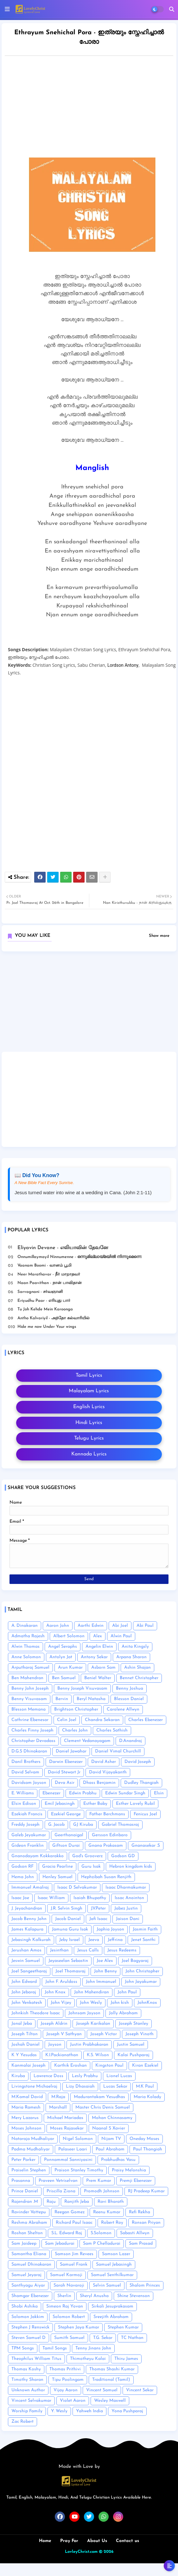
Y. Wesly (59, 2411)
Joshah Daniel (25, 2044)
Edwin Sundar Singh (125, 1793)
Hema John (22, 1877)
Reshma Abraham (29, 2222)
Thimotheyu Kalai (88, 2358)
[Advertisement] (89, 1003)
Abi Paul (145, 1625)
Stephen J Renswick (30, 2327)
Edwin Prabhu (83, 1793)
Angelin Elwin (99, 1646)
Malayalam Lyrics (89, 1391)
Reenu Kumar (106, 2212)
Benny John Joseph (30, 1688)
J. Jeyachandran (26, 1908)
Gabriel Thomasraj (120, 1824)
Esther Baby (95, 1803)
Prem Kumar (98, 2180)
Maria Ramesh (26, 2107)
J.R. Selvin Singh (66, 1908)
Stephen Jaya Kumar (78, 2327)
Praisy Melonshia (129, 2170)
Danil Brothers (26, 1761)
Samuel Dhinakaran (31, 2264)
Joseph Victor (103, 2034)
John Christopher (142, 1971)
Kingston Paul (109, 2065)
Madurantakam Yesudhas (99, 2097)
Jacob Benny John (29, 1919)
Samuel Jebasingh (114, 2264)
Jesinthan (59, 1950)
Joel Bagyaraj (135, 1960)
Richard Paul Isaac (74, 2222)
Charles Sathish (112, 1730)
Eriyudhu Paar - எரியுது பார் (43, 1301)
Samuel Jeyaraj (26, 2275)
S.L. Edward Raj (66, 2233)
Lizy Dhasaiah (80, 2086)
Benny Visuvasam (29, 1699)
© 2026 (106, 2552)
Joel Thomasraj (70, 1971)
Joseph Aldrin (54, 2023)
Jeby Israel (69, 1939)
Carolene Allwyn (123, 1709)
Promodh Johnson (101, 2191)
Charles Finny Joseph (32, 1730)
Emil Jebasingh (60, 1803)
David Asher (103, 1761)
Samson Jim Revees (74, 2254)
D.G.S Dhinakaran (29, 1751)
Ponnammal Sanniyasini (68, 2159)
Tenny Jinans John (93, 2348)
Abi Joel (120, 1625)
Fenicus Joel (145, 1814)
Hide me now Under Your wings (46, 1327)
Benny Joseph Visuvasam (82, 1688)
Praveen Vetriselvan (58, 2180)
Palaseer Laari (72, 2149)
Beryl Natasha (91, 1699)
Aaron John (57, 1625)
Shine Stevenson (133, 2296)
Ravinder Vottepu (28, 2212)
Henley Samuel (57, 1877)
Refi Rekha (139, 2212)
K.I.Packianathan (61, 2055)
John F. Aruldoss (61, 1981)
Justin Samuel (130, 2044)
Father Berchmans (107, 1814)
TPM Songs (22, 2348)
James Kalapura (27, 1929)
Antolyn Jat (60, 1657)
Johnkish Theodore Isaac (35, 2013)
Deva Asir (64, 1782)
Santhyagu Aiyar (28, 2285)
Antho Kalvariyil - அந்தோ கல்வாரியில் (53, 1318)
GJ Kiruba (83, 1824)
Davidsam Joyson (28, 1782)
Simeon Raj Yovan (64, 2306)
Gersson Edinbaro (110, 1835)
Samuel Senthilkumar (112, 2275)
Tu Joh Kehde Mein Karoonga (45, 1309)
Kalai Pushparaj (133, 2055)
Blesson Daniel (129, 1699)
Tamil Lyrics (89, 1375)
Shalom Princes (145, 2285)
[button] (171, 9)
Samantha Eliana (28, 2254)
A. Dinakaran (24, 1625)
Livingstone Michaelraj (34, 2086)
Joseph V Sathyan (64, 2034)
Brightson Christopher (76, 1709)
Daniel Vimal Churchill (118, 1751)
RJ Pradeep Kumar (146, 2191)
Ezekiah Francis (26, 1814)
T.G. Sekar (102, 2337)
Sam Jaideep (23, 2243)
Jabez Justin (126, 1908)
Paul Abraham (110, 2149)
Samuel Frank (73, 2264)
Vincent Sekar (140, 2390)
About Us (97, 2541)
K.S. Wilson (98, 2055)
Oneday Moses (144, 2138)
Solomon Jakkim (27, 2316)
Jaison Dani (127, 1919)
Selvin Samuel (107, 2285)
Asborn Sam (103, 1667)
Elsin (159, 1793)
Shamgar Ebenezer (30, 2296)
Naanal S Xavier (108, 2128)
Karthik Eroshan (70, 2065)
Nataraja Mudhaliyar (32, 2138)
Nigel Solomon (78, 2138)
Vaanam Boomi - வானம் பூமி (44, 1265)
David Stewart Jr (64, 1772)
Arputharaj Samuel (30, 1667)
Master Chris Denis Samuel (102, 2107)
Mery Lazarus (25, 2118)
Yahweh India (89, 2411)
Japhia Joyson (110, 1929)
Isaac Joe (20, 1898)
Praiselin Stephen (28, 2170)
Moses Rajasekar (67, 2128)
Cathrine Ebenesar (29, 1720)
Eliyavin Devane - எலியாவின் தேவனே (62, 1247)
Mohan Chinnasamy (112, 2118)
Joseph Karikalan (93, 2023)
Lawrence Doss (48, 2076)
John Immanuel (101, 1981)
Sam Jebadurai (59, 2243)
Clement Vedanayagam (87, 1740)
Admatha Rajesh (28, 1636)
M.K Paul (145, 2086)
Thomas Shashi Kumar (112, 2369)
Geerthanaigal (68, 1835)
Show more (159, 936)
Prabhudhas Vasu (118, 2159)
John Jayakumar (141, 1981)
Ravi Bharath (111, 2201)
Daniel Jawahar (71, 1751)
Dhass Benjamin (99, 1782)
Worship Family (26, 2411)
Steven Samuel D (28, 2337)
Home (45, 2541)
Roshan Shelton (27, 2233)
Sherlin (64, 2296)
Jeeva (93, 1939)
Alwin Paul (121, 1636)
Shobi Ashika (24, 2306)
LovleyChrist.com (81, 2552)
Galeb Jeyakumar (28, 1835)
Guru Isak (91, 1866)
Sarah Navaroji (69, 2285)
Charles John (75, 1730)
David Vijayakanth (108, 1772)
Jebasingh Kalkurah (31, 1939)
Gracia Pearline (57, 1866)
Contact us (127, 2541)
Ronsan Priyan (146, 2222)
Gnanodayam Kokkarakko (37, 1856)
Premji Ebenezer (136, 2180)
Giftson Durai (66, 1845)
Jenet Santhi (143, 1939)
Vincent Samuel (102, 2390)
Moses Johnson (26, 2128)
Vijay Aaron (66, 2390)
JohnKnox (147, 2002)
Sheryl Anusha (94, 2296)
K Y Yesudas (24, 2055)
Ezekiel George (66, 1814)
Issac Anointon (129, 1898)
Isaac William (51, 1898)
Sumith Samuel (69, 2337)
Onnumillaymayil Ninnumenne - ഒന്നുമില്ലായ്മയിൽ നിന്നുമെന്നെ (79, 1257)
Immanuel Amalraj (30, 1887)
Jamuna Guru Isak (70, 1929)
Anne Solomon (26, 1657)
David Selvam (25, 1772)
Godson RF (22, 1866)
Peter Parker (23, 2159)
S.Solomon (101, 2233)
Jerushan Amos (26, 1950)
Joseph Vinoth (139, 2034)
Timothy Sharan (27, 2379)
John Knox (55, 1992)
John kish (120, 2002)
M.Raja (58, 2097)
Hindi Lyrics (88, 1422)
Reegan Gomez (69, 2212)
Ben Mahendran (27, 1678)
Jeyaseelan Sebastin (68, 1960)
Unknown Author (28, 2390)
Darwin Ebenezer (66, 1761)
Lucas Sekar (115, 2086)
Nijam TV (111, 2138)
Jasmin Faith (145, 1929)
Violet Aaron (73, 2400)
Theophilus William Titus (36, 2358)
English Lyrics (89, 1406)
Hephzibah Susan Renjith (106, 1877)
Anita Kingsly (135, 1646)
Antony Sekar (94, 1657)
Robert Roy (112, 2222)
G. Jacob (56, 1824)
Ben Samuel (64, 1678)
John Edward (24, 1981)
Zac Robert (22, 2421)
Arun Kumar (70, 1667)
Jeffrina (115, 1939)
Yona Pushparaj (127, 2411)
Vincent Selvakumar (31, 2400)
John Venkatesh (26, 2002)
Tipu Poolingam (68, 2379)
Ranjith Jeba (76, 2201)
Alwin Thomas (25, 1646)
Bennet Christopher (139, 1678)
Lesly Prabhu (85, 2076)
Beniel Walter (97, 1678)
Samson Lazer (116, 2254)
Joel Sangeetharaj (29, 1971)
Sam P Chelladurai (101, 2243)
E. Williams (22, 1793)
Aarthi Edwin (91, 1625)
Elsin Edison (23, 1803)
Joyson (54, 2044)
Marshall (58, 2107)
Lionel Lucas (119, 2076)
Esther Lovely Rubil (135, 1803)
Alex (97, 1636)
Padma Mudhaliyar (30, 2149)
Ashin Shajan (137, 1667)
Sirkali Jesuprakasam (112, 2306)
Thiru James (126, 2358)
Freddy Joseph (25, 1824)
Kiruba (18, 2076)
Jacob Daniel (68, 1919)
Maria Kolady (147, 2097)
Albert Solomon (69, 1636)
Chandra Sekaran (102, 1720)
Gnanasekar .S (145, 1845)
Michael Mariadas (65, 2118)
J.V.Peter (98, 1908)
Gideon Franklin (27, 1845)
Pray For (69, 2541)
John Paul (127, 1992)
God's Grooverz (87, 1856)
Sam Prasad (141, 2243)
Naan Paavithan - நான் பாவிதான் (49, 1283)
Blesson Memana (28, 1709)
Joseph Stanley (133, 2023)
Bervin (61, 1699)
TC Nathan (132, 2337)
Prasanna (20, 2180)
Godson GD (123, 1856)
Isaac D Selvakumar (77, 1887)
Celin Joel (66, 1720)
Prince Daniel (24, 2191)
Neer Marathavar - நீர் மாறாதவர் (48, 1274)
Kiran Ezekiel (145, 2065)
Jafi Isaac (98, 1919)
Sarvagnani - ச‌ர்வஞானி (40, 1292)
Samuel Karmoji (66, 2275)
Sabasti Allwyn (134, 2233)
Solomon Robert (69, 2316)
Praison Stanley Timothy (78, 2170)
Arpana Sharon (131, 1657)
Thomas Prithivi (65, 2369)
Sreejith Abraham (111, 2316)
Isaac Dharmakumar (125, 1887)
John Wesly (91, 2002)
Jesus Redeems (122, 1950)
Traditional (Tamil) (111, 2379)
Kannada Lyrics (89, 1454)
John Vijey (61, 2002)
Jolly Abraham (123, 2013)
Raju (51, 2201)
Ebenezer (51, 1793)
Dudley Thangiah (141, 1782)
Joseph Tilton (24, 2034)
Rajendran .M (24, 2201)
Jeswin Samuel (25, 1960)
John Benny (105, 1971)
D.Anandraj (130, 1740)
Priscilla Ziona (61, 2191)
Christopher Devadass (33, 1740)
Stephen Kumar (123, 2327)
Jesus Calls (88, 1950)
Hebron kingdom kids (130, 1866)
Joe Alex (105, 1960)
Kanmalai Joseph (28, 2065)
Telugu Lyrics (89, 1438)
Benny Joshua (129, 1688)
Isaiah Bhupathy (89, 1898)
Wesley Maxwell (110, 2400)
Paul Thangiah (147, 2149)
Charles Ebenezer (145, 1720)
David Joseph (137, 1761)
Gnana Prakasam (105, 1845)
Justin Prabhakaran (89, 2044)
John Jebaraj (23, 1992)
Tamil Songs (54, 2348)
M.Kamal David (27, 2097)
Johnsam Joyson (84, 2013)
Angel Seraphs (62, 1646)
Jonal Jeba (21, 2023)
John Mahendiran (91, 1992)
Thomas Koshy (26, 2369)
